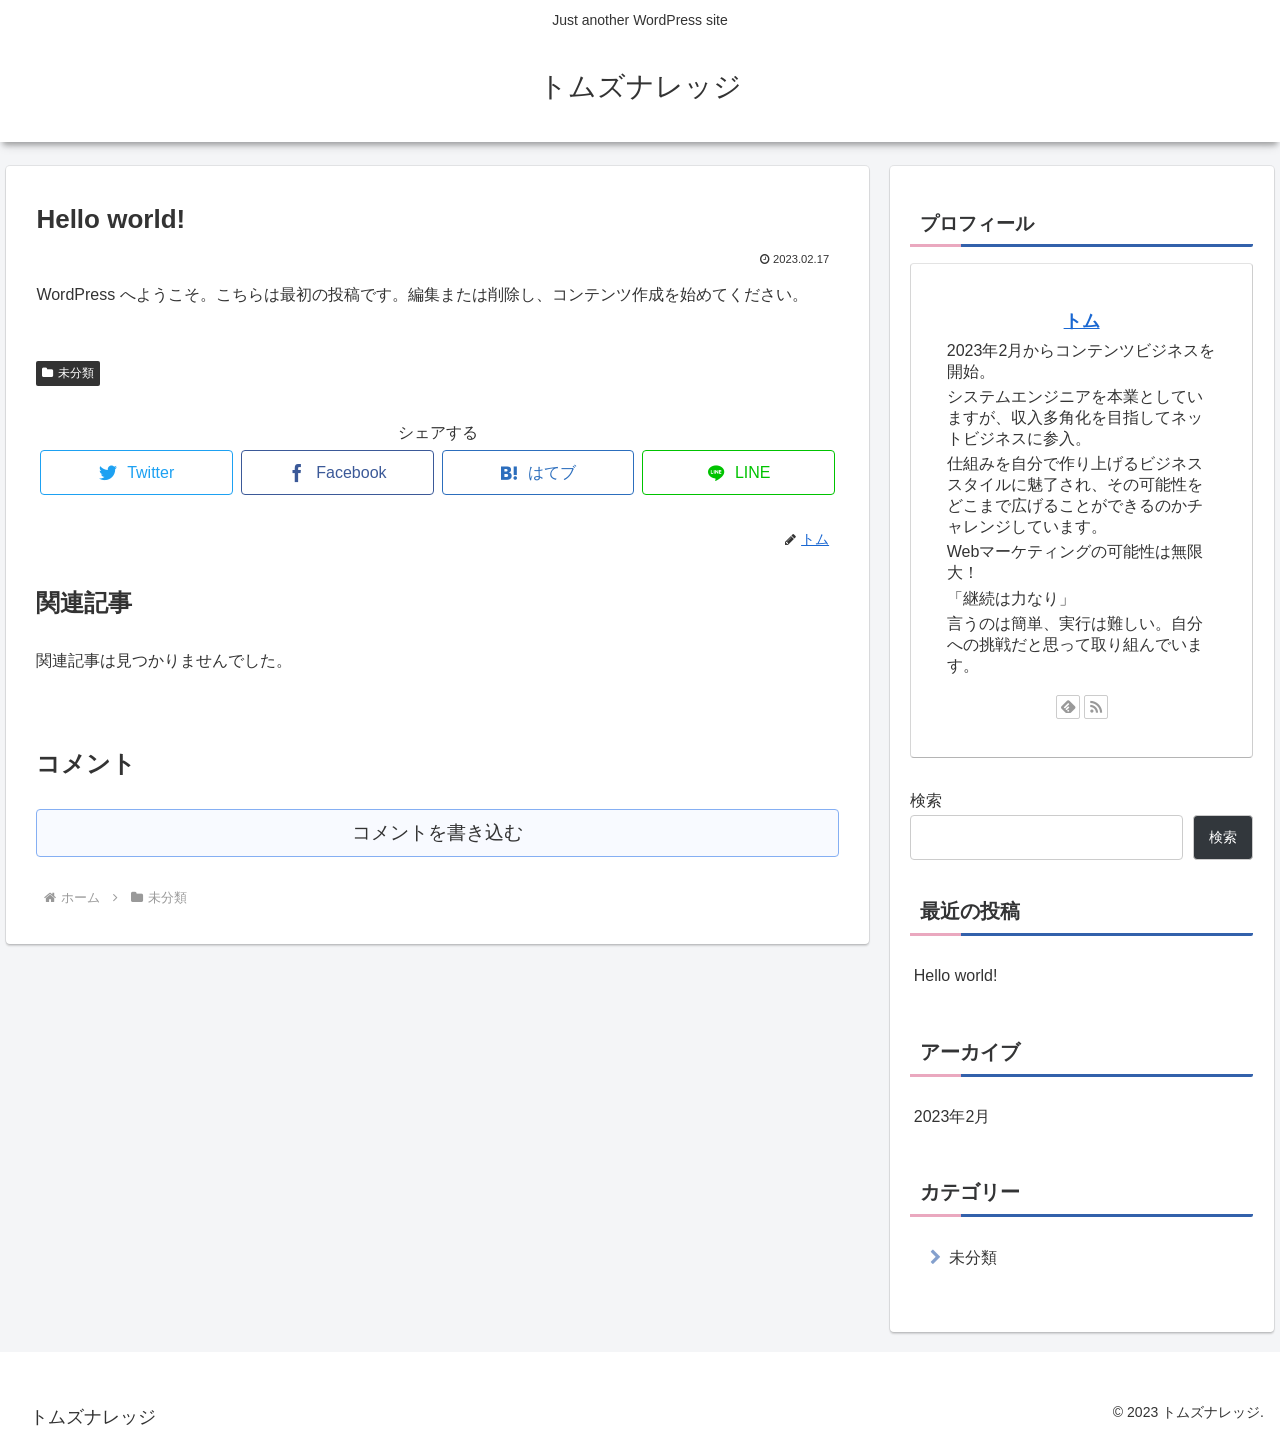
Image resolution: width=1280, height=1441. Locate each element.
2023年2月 (952, 1116)
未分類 (68, 373)
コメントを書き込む (437, 832)
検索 (926, 800)
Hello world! (956, 975)
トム (1082, 321)
